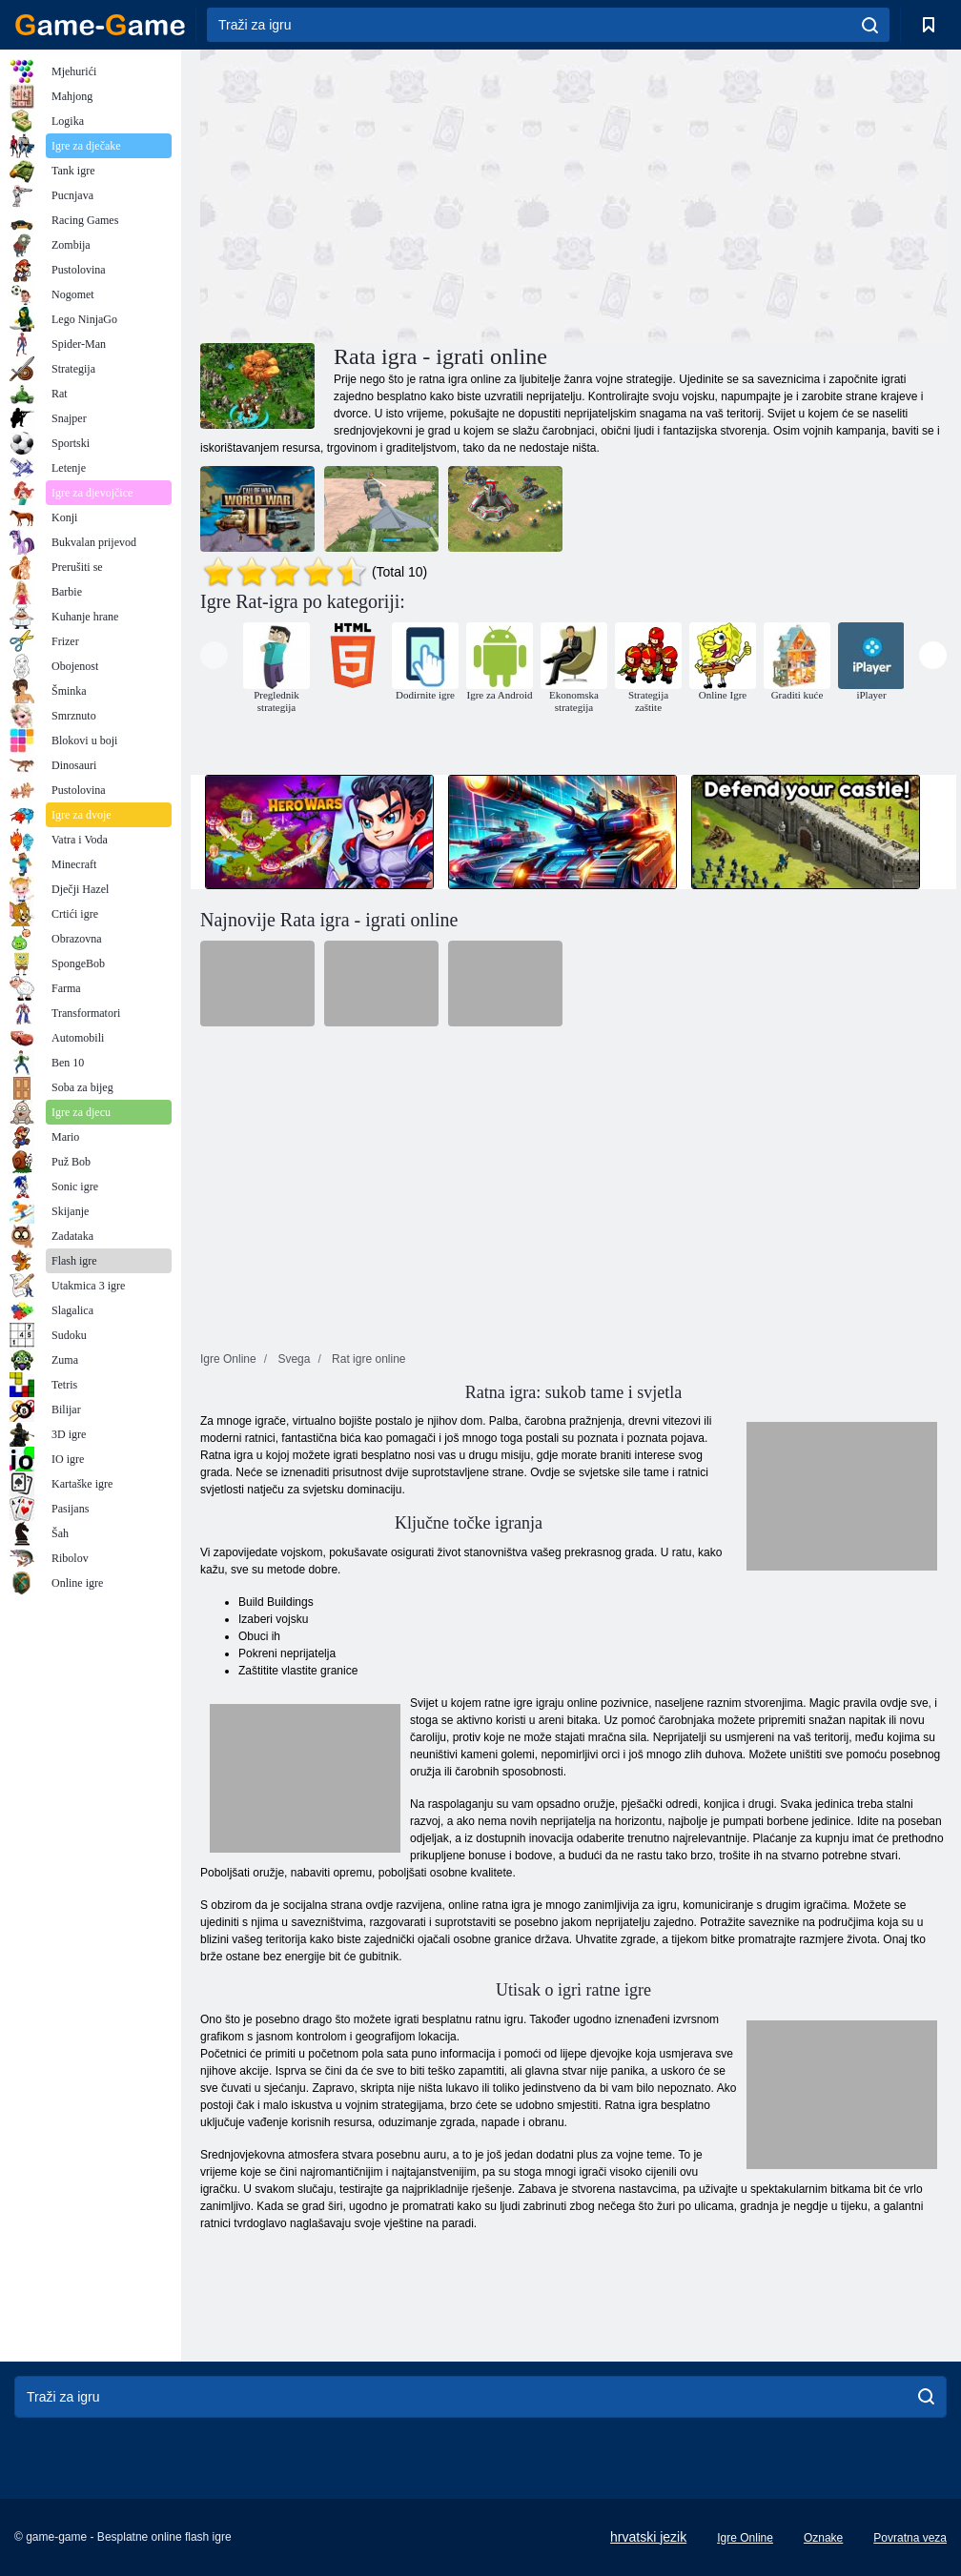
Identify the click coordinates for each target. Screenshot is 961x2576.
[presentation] (214, 655)
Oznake (823, 2538)
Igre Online (745, 2538)
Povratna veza (910, 2538)
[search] (869, 25)
